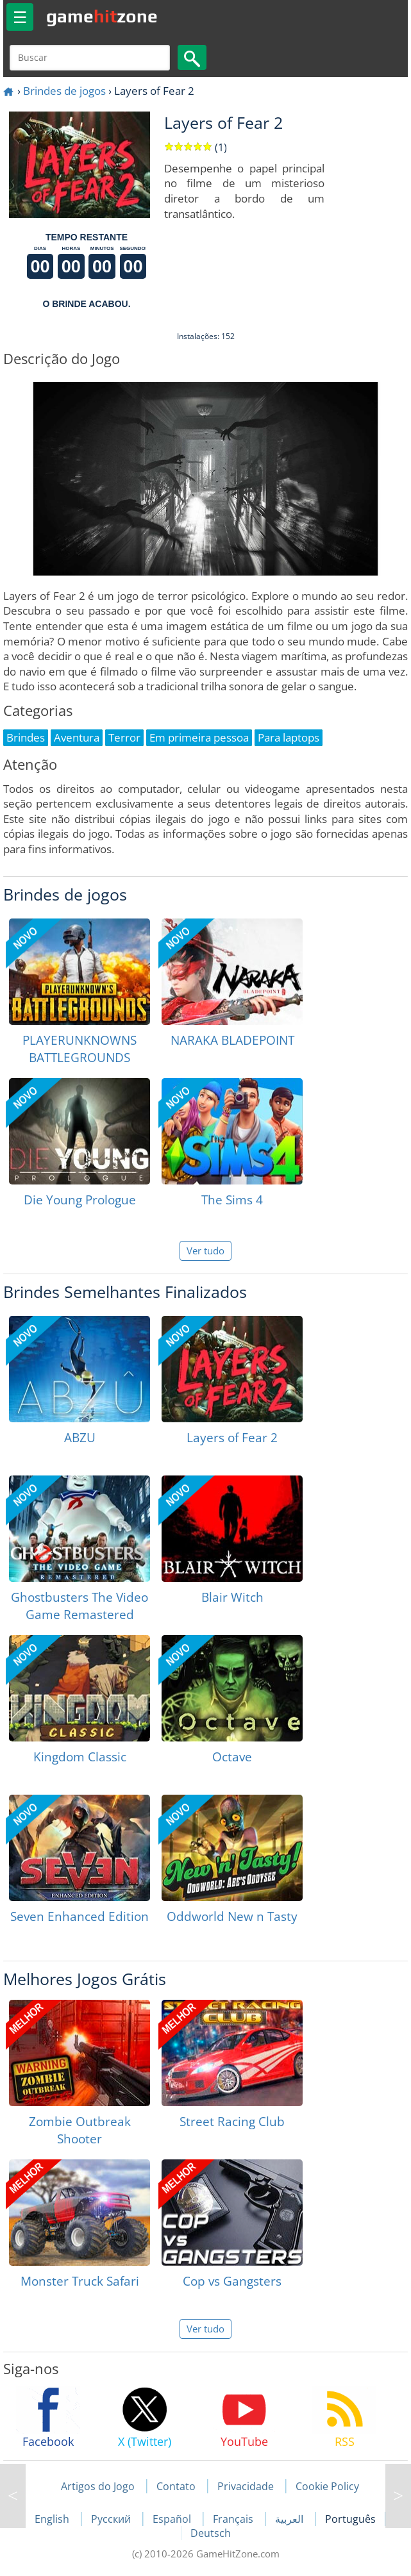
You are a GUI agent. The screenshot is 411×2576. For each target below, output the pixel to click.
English (53, 2519)
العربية (290, 2519)
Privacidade (245, 2486)
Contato (176, 2486)
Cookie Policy (327, 2486)
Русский (112, 2519)
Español (173, 2519)
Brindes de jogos (64, 90)
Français (234, 2519)
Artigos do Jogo (98, 2486)
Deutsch (210, 2533)
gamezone (102, 16)
